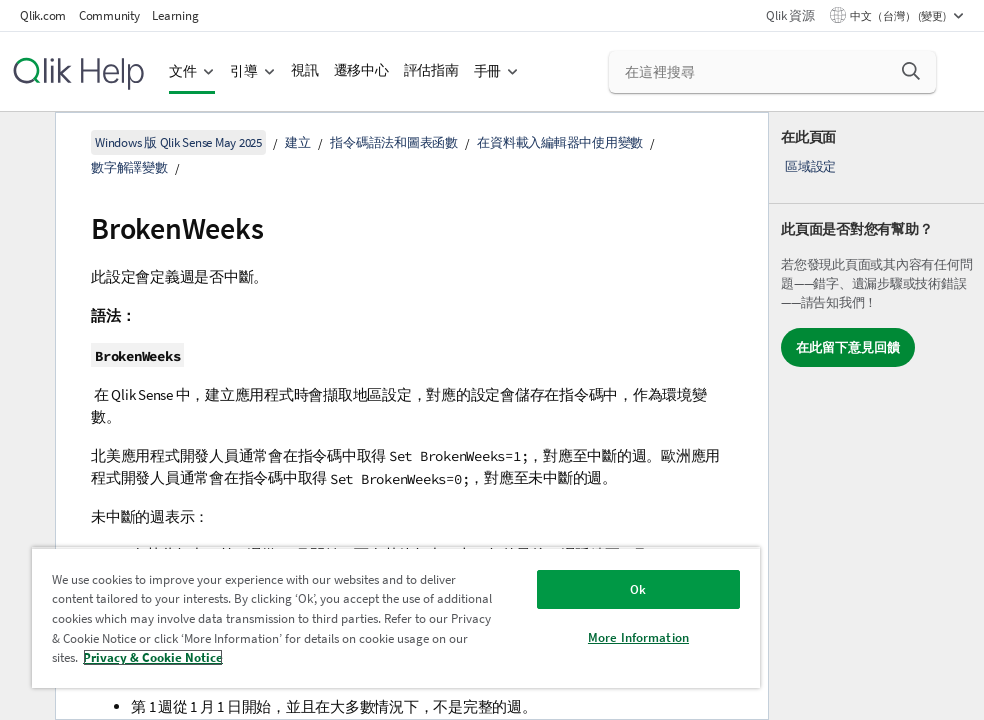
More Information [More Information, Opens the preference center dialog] (638, 637)
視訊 (305, 70)
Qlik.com (43, 15)
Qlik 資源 (790, 15)
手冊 (488, 71)
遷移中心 (361, 70)
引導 (244, 71)
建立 (298, 142)
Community (109, 15)
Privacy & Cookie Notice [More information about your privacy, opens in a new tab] (153, 657)
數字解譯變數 (129, 167)
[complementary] (876, 416)
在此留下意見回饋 (848, 347)
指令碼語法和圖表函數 (394, 142)
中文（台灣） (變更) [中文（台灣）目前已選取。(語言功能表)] (899, 16)
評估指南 (431, 70)
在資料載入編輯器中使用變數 (560, 142)
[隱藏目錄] (25, 143)
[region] (396, 617)
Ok (638, 589)
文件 (183, 71)
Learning (175, 15)
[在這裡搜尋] (772, 72)
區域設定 (810, 166)
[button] (911, 71)
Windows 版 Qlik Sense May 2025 (178, 142)
